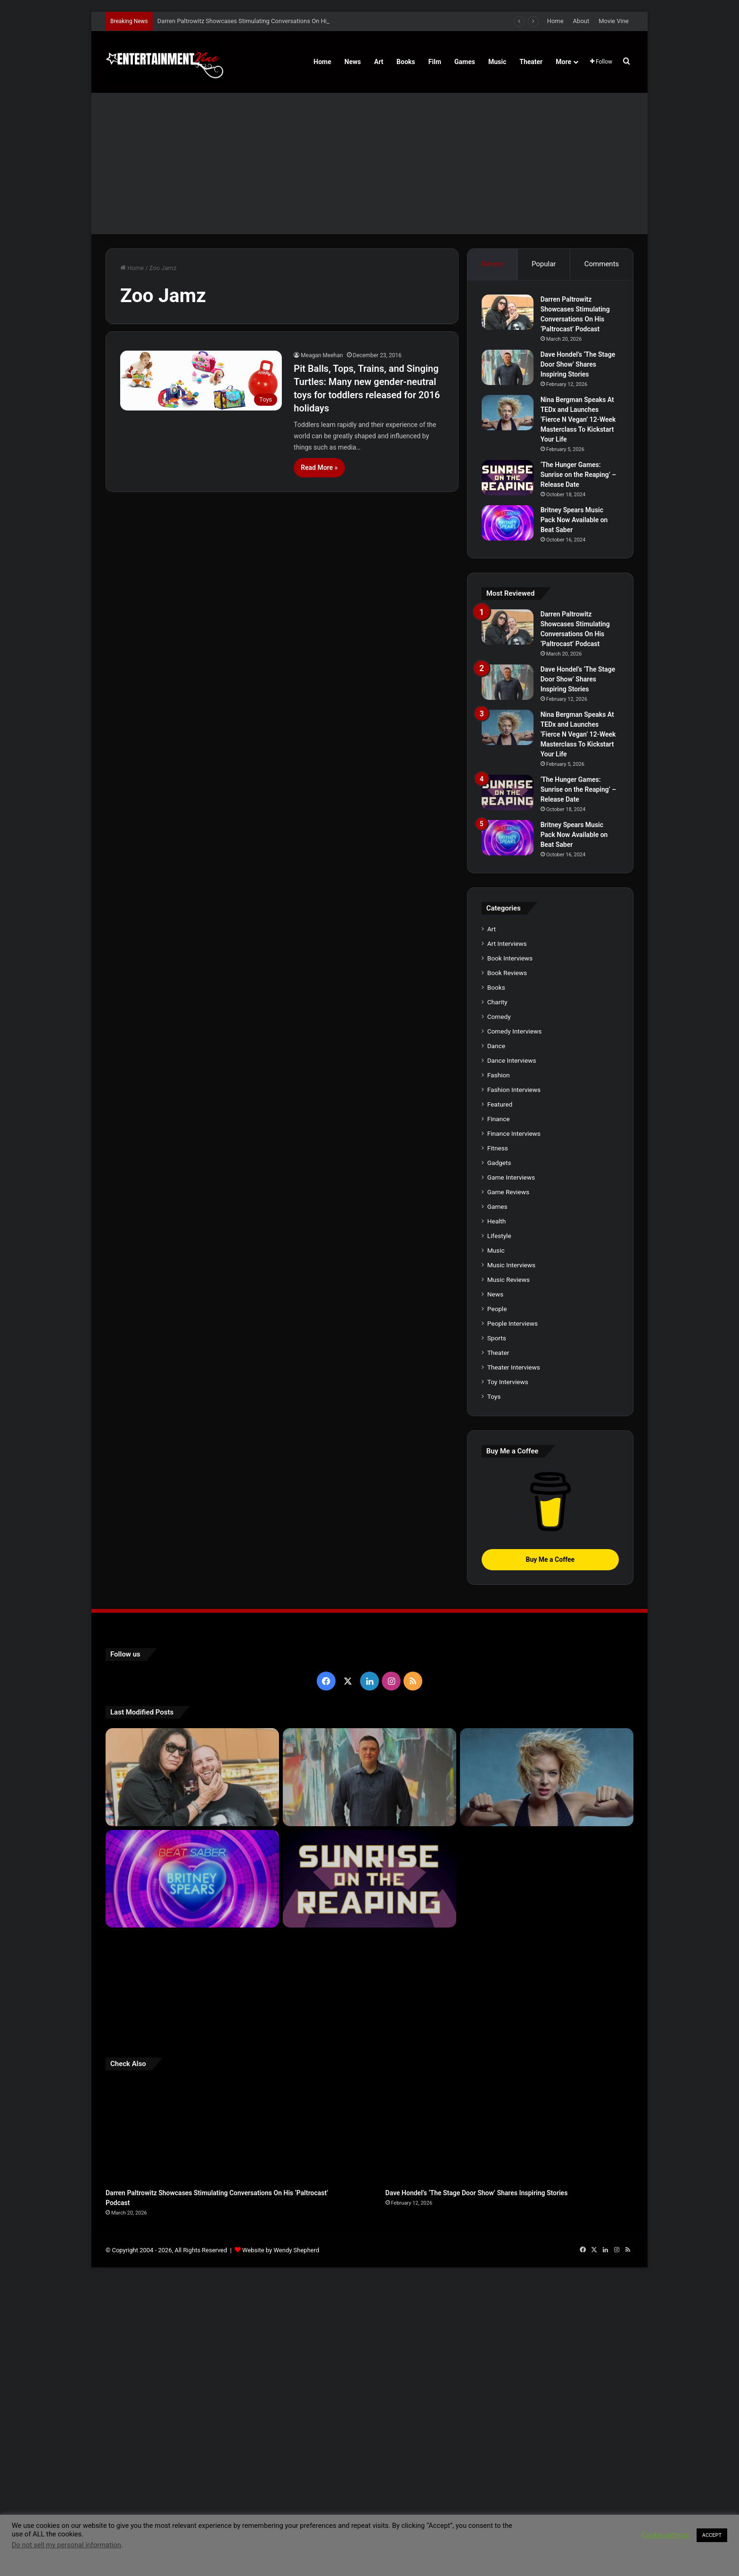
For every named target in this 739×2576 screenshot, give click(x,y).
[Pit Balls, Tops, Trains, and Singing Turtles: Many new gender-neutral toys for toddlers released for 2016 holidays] (201, 380)
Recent (492, 264)
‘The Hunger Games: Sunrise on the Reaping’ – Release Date (578, 474)
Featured (499, 1401)
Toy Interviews (507, 1678)
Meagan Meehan (322, 355)
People (497, 1605)
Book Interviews (510, 1255)
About (581, 21)
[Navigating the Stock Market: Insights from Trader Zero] (546, 2176)
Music (497, 62)
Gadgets (499, 1459)
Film (434, 62)
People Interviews (512, 1620)
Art (379, 62)
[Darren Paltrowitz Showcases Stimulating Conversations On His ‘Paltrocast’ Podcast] (508, 312)
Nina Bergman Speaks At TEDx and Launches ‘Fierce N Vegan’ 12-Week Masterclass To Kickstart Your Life (578, 419)
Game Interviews (511, 1474)
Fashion (498, 1372)
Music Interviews (511, 1562)
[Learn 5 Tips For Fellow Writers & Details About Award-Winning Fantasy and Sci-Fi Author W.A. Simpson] (369, 2280)
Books (405, 62)
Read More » (319, 467)
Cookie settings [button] (666, 2535)
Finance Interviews (514, 1430)
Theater (530, 62)
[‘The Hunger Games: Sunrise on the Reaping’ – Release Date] (508, 477)
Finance (498, 1415)
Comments (601, 264)
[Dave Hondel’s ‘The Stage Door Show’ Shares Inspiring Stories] (508, 367)
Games (464, 62)
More (563, 62)
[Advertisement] (369, 164)
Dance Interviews (511, 1357)
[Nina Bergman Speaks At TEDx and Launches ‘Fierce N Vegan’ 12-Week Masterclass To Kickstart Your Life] (508, 412)
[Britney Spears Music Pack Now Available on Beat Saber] (508, 523)
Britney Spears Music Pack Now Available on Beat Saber (574, 519)
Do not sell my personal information (66, 2545)
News (353, 62)
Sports (496, 1635)
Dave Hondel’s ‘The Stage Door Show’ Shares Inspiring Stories (578, 364)
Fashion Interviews (514, 1386)
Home (555, 21)
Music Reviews (508, 1576)
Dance (496, 1342)
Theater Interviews (513, 1664)
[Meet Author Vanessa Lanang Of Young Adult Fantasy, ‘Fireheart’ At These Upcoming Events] (546, 2280)
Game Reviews (508, 1489)
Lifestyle (499, 1532)
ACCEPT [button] (712, 2535)
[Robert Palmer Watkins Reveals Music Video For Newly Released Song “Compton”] (192, 2277)
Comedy (499, 1313)
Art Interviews (507, 1240)
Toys (494, 1693)
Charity (497, 1299)
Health (496, 1518)
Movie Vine (614, 21)
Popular (544, 264)
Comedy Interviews (514, 1328)
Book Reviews (507, 1269)
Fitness (497, 1445)
